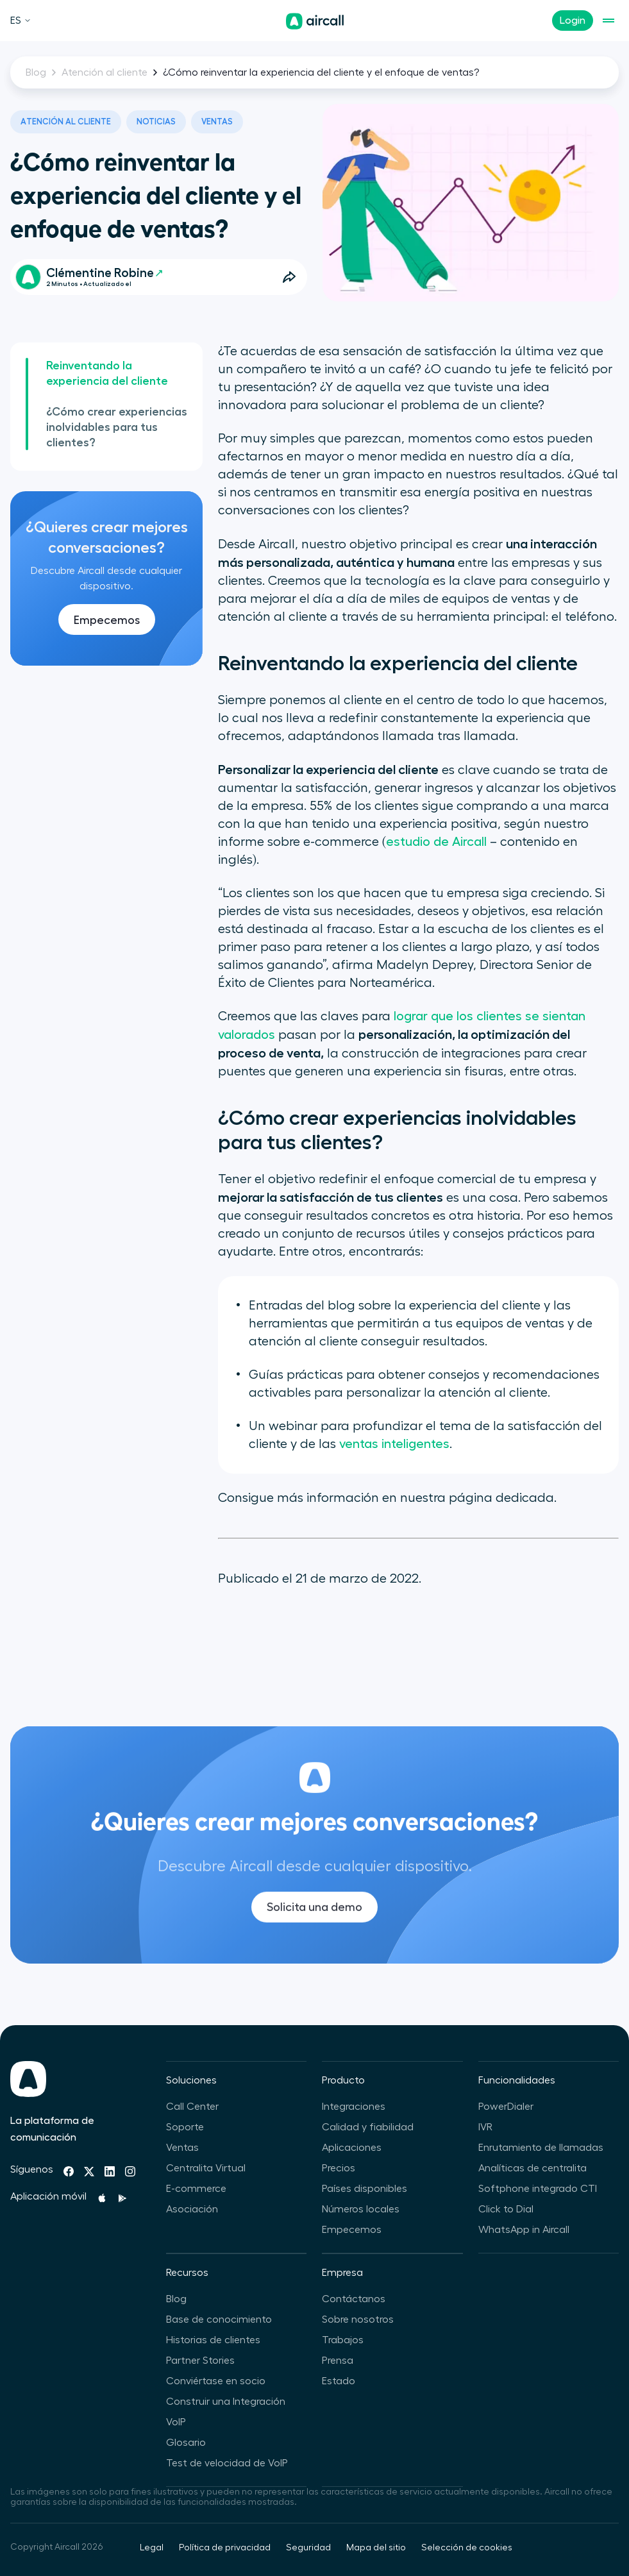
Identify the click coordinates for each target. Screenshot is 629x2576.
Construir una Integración (225, 2401)
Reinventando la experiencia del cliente (107, 373)
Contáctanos (353, 2299)
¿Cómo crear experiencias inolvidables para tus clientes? (116, 427)
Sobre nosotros (358, 2319)
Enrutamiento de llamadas (540, 2147)
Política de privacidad (225, 2547)
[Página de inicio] (315, 21)
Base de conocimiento (219, 2319)
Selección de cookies (466, 2547)
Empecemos (107, 620)
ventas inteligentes (394, 1444)
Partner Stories (200, 2360)
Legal (152, 2547)
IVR (485, 2127)
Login (572, 20)
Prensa (337, 2360)
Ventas (217, 121)
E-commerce (196, 2189)
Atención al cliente (104, 72)
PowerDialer (505, 2106)
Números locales (360, 2209)
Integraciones (353, 2106)
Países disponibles (364, 2189)
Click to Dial (505, 2209)
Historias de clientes (213, 2340)
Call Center (192, 2106)
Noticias (156, 121)
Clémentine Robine (104, 273)
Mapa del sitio (376, 2547)
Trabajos (343, 2340)
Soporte (185, 2127)
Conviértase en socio (215, 2381)
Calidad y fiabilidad (368, 2127)
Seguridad (308, 2547)
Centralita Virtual (206, 2168)
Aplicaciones (352, 2147)
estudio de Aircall (436, 842)
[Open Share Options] (289, 277)
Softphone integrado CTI (537, 2189)
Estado (338, 2381)
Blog (36, 72)
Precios (338, 2168)
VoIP (176, 2422)
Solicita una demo (314, 1923)
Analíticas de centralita (532, 2168)
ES (20, 20)
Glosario (186, 2442)
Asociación (192, 2209)
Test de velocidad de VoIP (227, 2463)
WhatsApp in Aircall (523, 2230)
